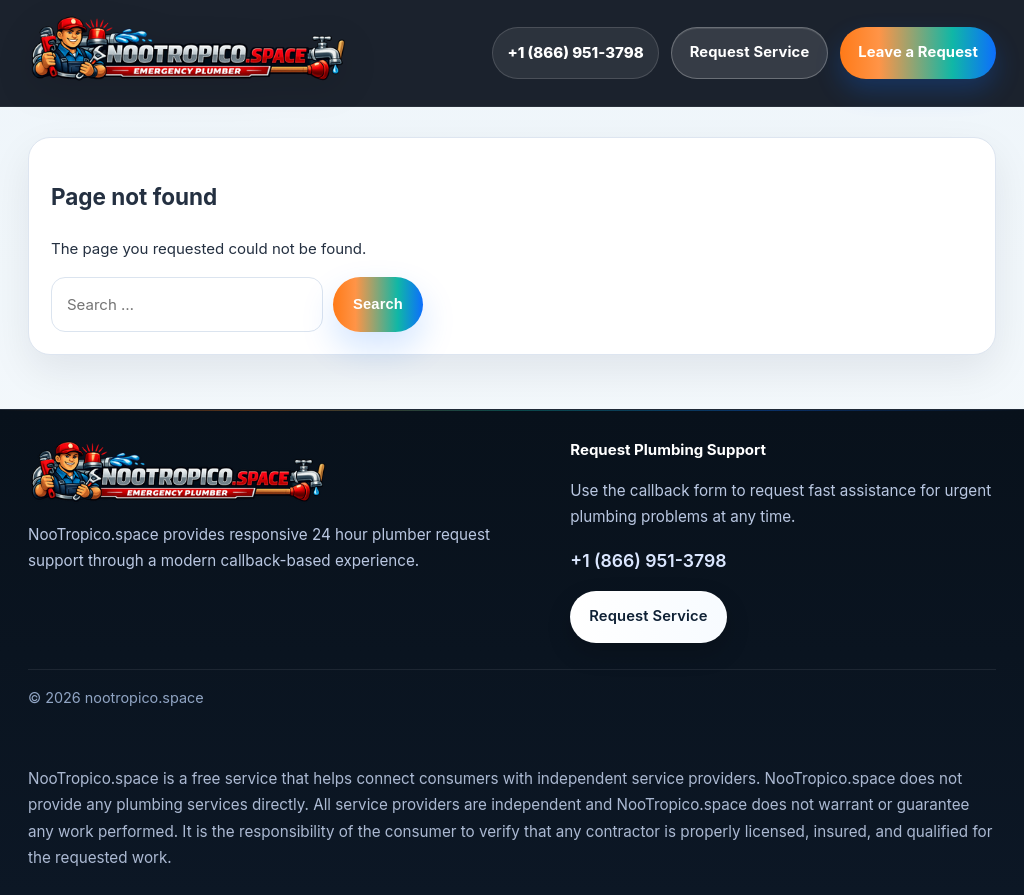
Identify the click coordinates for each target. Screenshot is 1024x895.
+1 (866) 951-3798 (575, 52)
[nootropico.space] (188, 49)
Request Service (750, 52)
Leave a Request (918, 52)
